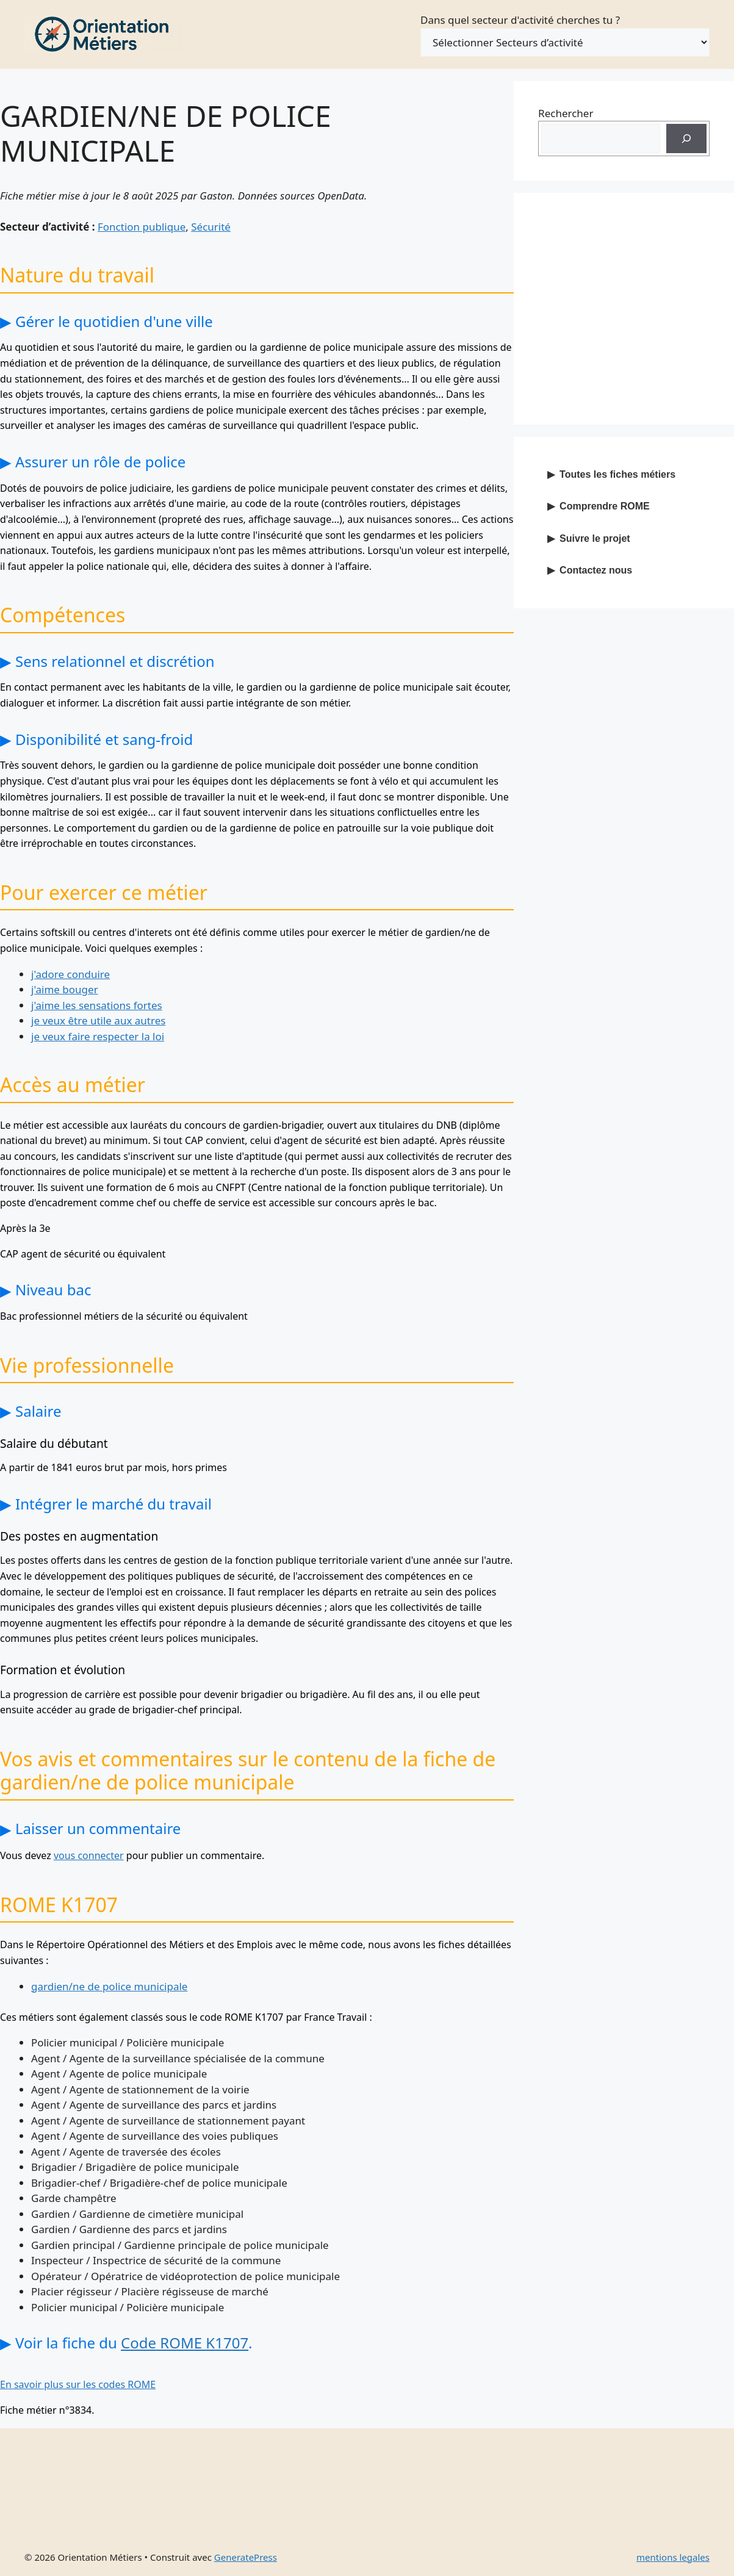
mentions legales (673, 2557)
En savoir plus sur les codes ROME (78, 2384)
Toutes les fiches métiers (617, 474)
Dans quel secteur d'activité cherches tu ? (520, 20)
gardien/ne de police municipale (109, 1986)
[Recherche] (686, 138)
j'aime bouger (64, 989)
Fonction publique (141, 227)
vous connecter (89, 1855)
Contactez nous (595, 570)
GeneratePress (245, 2557)
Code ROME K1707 (184, 2343)
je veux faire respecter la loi (97, 1036)
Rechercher (565, 113)
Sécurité (211, 227)
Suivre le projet (594, 538)
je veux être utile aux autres (98, 1020)
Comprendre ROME (604, 506)
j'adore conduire (70, 974)
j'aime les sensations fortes (96, 1005)
